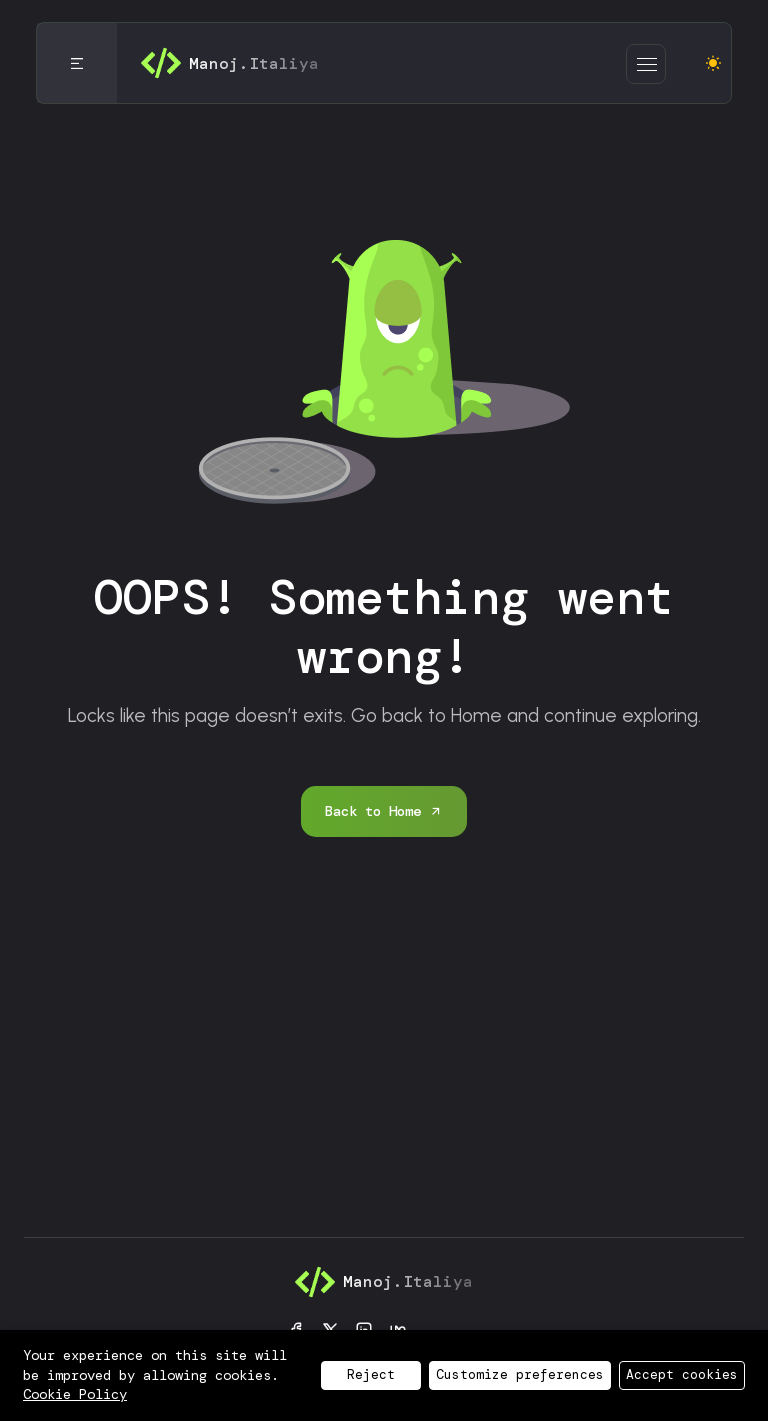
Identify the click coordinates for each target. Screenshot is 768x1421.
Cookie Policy (387, 1376)
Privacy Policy (228, 1376)
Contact (575, 1376)
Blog (496, 1376)
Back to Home (384, 811)
